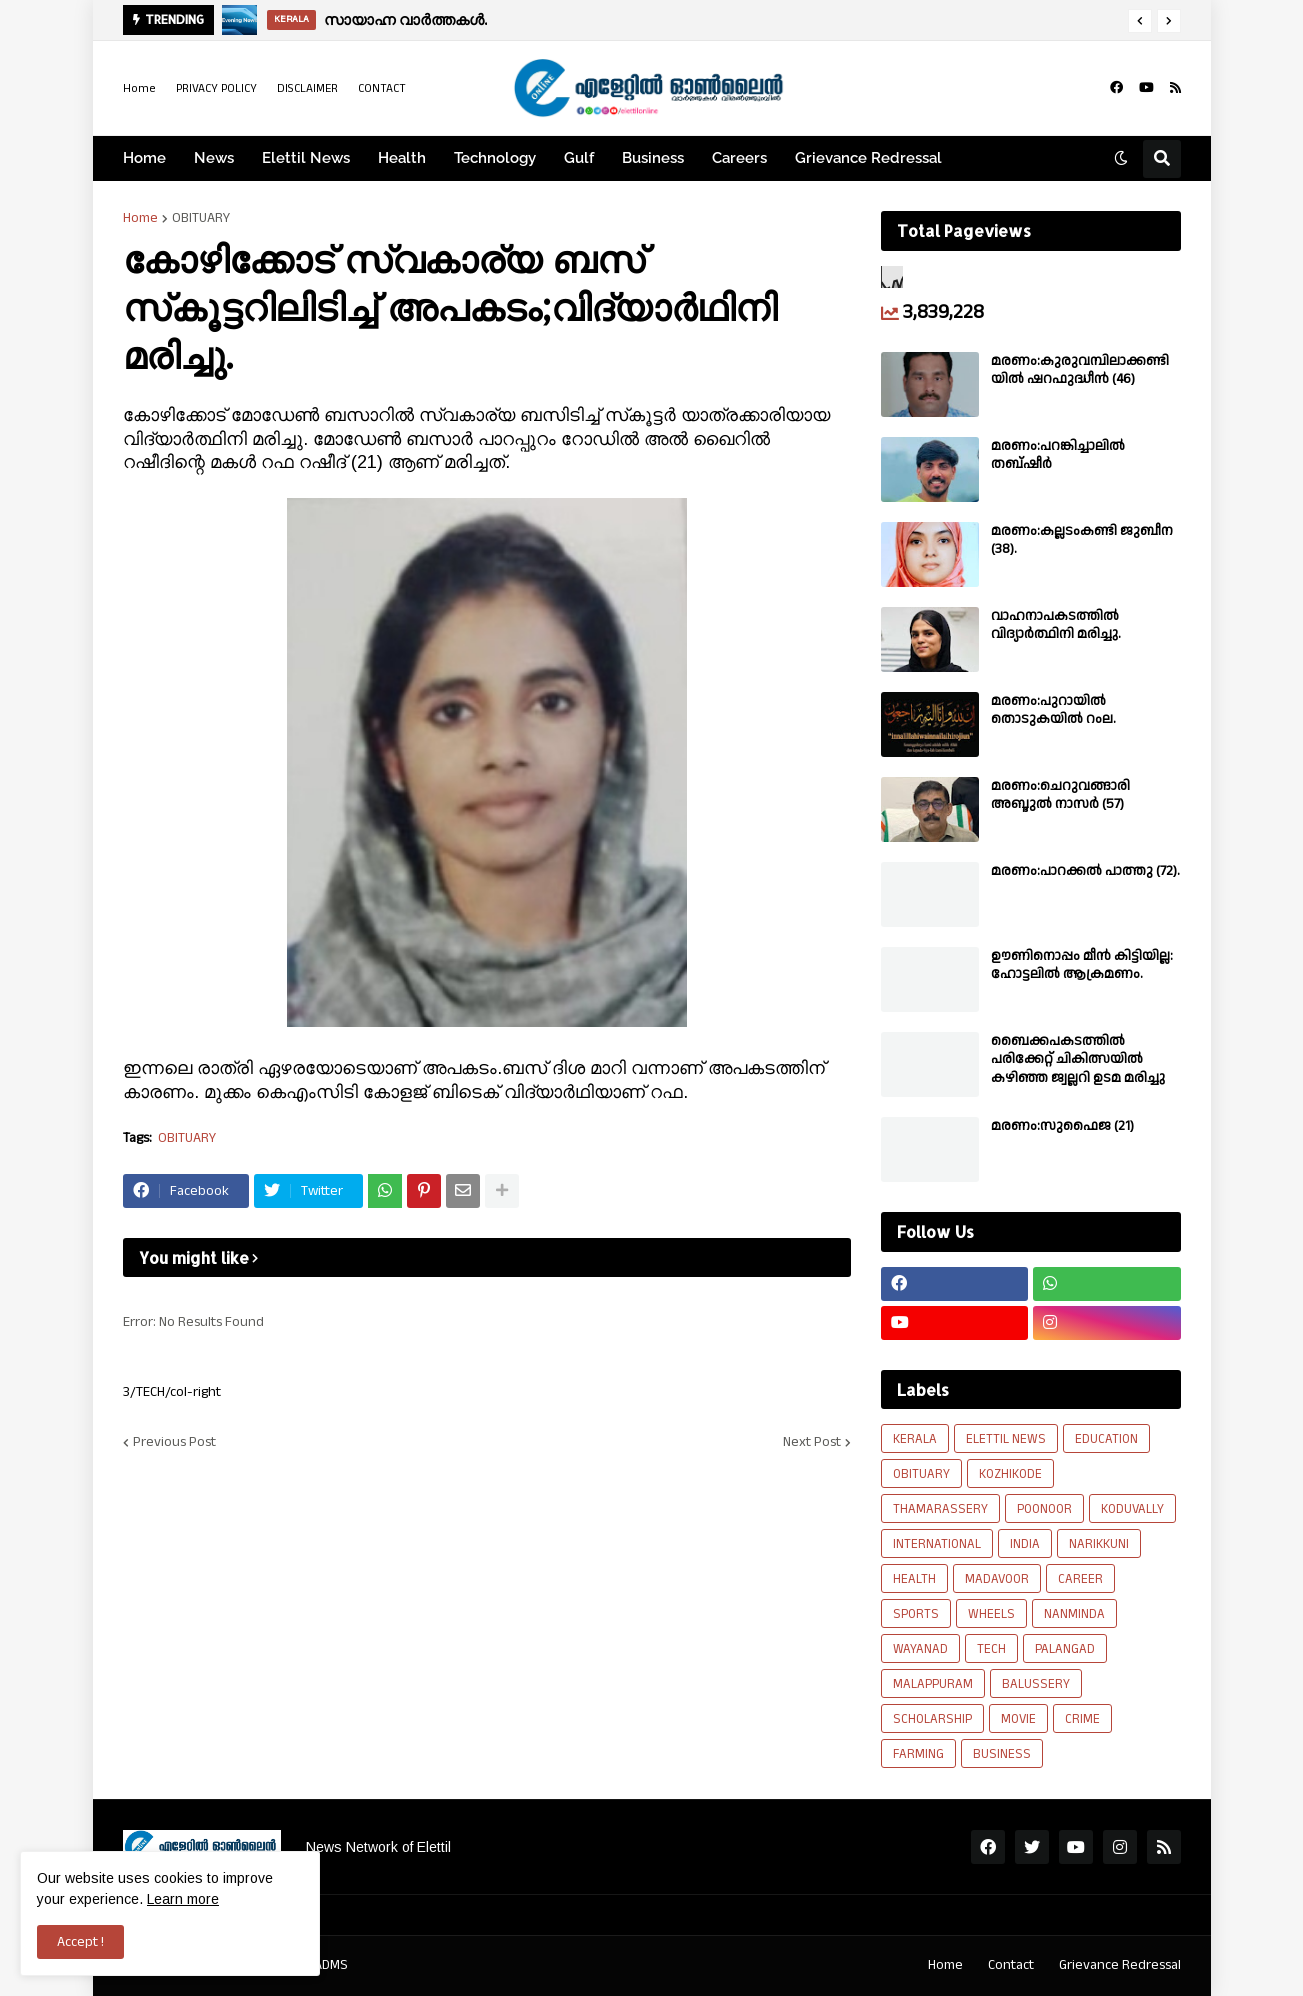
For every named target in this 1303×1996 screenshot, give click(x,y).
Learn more (183, 1899)
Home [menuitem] (144, 158)
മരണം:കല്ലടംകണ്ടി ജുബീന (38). (1082, 540)
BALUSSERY (1036, 1684)
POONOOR (1044, 1509)
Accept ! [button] (80, 1942)
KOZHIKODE (1010, 1474)
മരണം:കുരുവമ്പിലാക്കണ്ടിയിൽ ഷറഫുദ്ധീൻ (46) (1080, 370)
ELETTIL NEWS (1006, 1439)
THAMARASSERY (940, 1509)
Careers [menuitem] (739, 158)
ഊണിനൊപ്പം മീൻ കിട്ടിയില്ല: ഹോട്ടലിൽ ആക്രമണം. (1082, 965)
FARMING (918, 1754)
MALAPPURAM (933, 1684)
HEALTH (914, 1579)
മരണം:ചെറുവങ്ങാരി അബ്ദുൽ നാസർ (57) (1060, 795)
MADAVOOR (997, 1579)
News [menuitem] (214, 158)
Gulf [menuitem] (579, 158)
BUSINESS (1002, 1754)
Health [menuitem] (402, 158)
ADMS (331, 1965)
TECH (991, 1649)
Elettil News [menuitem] (306, 158)
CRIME (1082, 1719)
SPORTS (916, 1614)
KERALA (915, 1439)
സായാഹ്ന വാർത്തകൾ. (405, 19)
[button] (1140, 21)
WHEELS (991, 1614)
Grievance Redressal (1120, 1965)
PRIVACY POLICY (216, 88)
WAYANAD (920, 1649)
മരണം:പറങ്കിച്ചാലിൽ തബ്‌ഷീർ (1058, 455)
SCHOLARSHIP (932, 1719)
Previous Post (174, 1442)
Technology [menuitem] (495, 158)
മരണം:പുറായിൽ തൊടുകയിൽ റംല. (1053, 710)
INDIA (1025, 1544)
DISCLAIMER (307, 88)
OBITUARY (201, 218)
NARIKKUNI (1099, 1544)
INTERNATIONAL (937, 1544)
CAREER (1080, 1579)
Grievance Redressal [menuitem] (868, 158)
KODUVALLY (1132, 1509)
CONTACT (382, 88)
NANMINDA (1074, 1614)
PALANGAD (1065, 1649)
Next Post (812, 1442)
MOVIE (1018, 1719)
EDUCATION (1106, 1439)
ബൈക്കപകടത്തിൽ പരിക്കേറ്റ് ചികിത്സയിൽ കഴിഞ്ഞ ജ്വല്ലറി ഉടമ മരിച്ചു (1078, 1059)
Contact (1011, 1965)
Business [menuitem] (653, 158)
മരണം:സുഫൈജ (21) (1062, 1126)
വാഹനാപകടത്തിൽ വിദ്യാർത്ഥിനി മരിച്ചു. (1056, 625)
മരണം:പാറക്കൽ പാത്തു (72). (1085, 871)
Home (139, 88)
